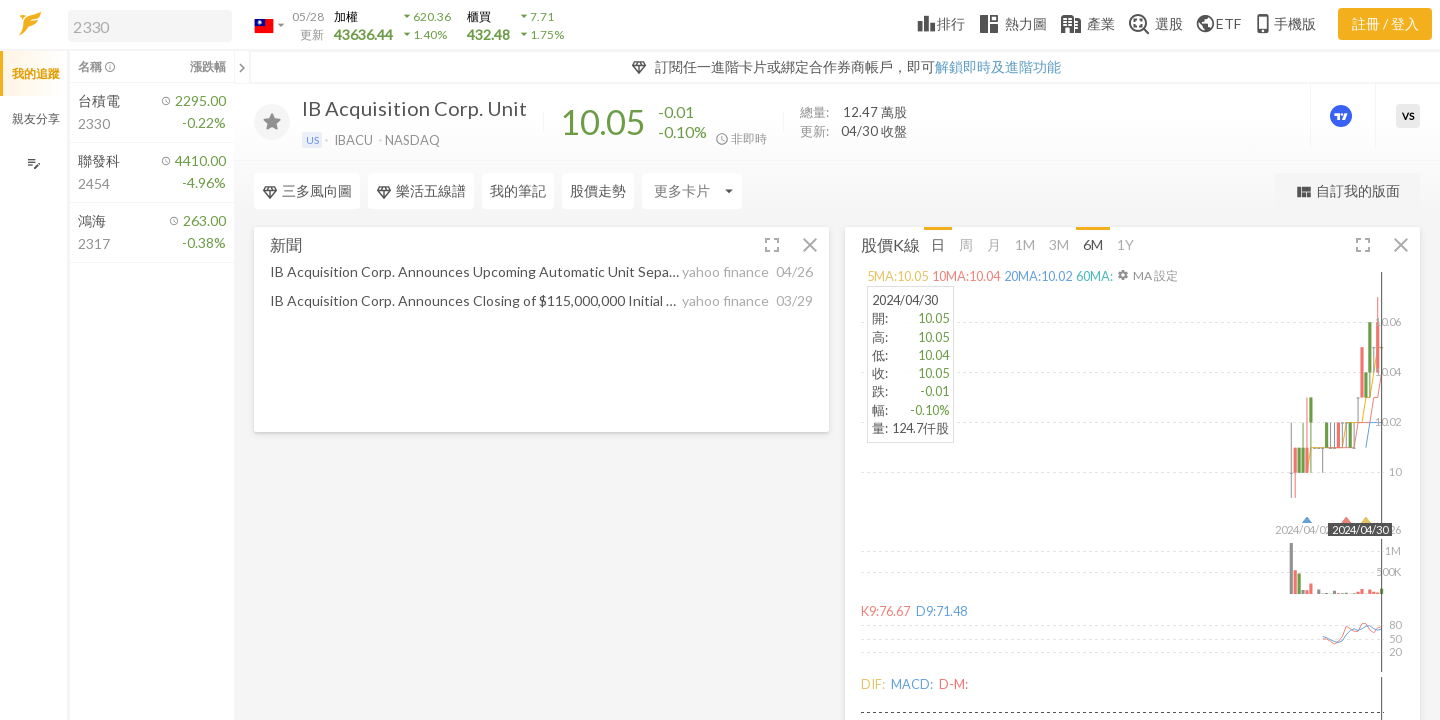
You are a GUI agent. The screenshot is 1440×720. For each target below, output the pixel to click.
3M (1059, 243)
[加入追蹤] (272, 122)
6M (1093, 243)
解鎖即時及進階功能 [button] (998, 66)
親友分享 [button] (36, 118)
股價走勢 (598, 190)
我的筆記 (518, 190)
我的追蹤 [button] (36, 73)
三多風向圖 (307, 191)
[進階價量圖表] (1343, 116)
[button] (146, 25)
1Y (1125, 243)
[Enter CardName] (692, 191)
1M (1025, 243)
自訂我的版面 (1347, 191)
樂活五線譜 (421, 191)
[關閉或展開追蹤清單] (242, 67)
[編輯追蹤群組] (33, 163)
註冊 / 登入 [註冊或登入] (1385, 23)
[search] (150, 26)
